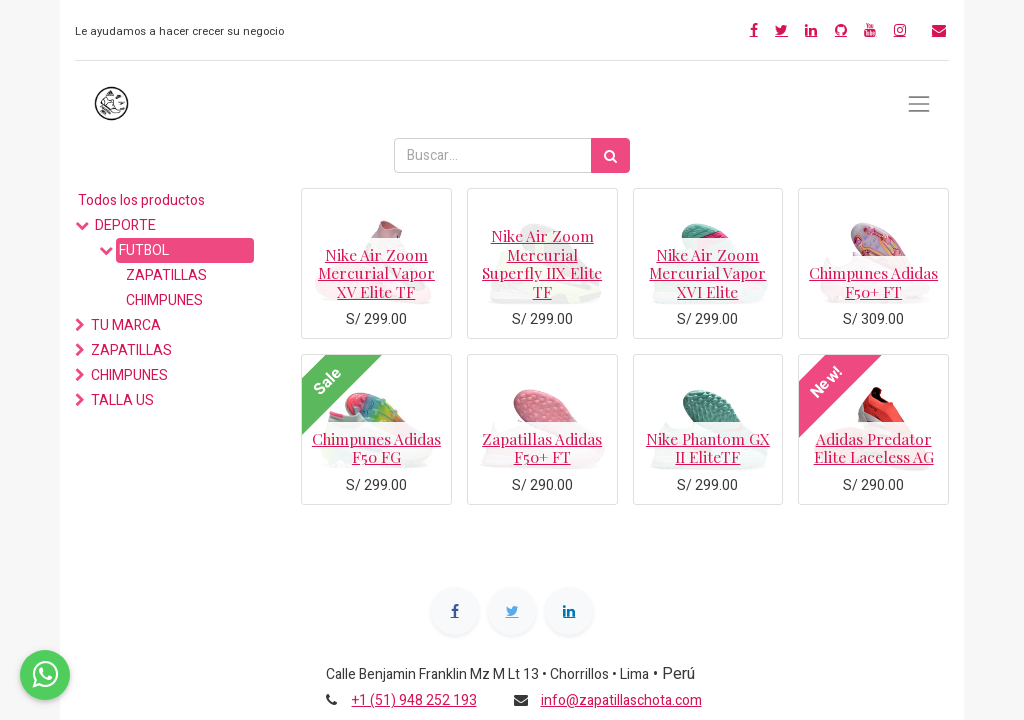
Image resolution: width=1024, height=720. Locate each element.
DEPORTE (125, 225)
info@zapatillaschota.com (621, 700)
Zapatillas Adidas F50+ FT (542, 447)
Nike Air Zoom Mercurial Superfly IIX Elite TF (542, 263)
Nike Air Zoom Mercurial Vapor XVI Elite (707, 273)
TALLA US (122, 400)
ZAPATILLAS (166, 275)
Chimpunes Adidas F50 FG (376, 447)
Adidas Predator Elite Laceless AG (874, 447)
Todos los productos (141, 200)
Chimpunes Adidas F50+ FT (873, 281)
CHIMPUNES (164, 300)
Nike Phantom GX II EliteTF (708, 447)
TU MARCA (126, 325)
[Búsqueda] (610, 155)
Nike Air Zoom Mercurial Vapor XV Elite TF (376, 273)
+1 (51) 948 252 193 (414, 700)
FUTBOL (144, 250)
